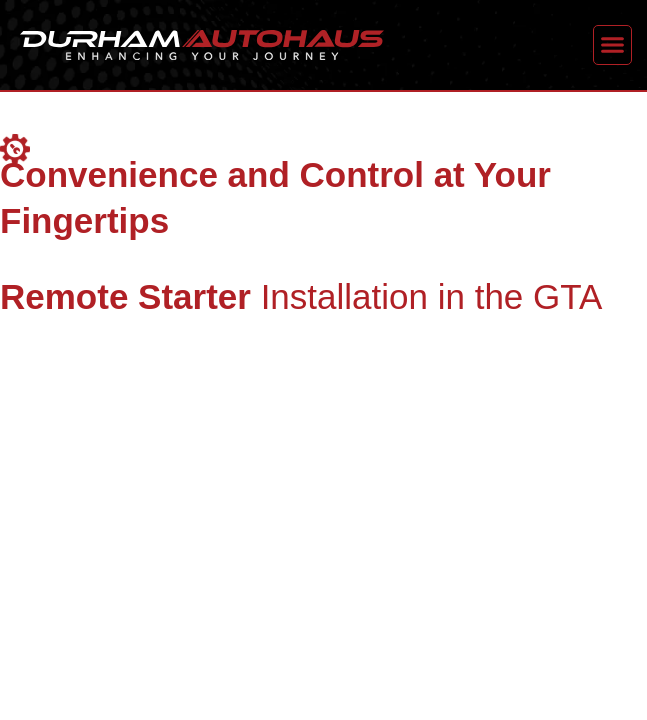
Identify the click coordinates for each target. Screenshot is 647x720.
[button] (613, 45)
